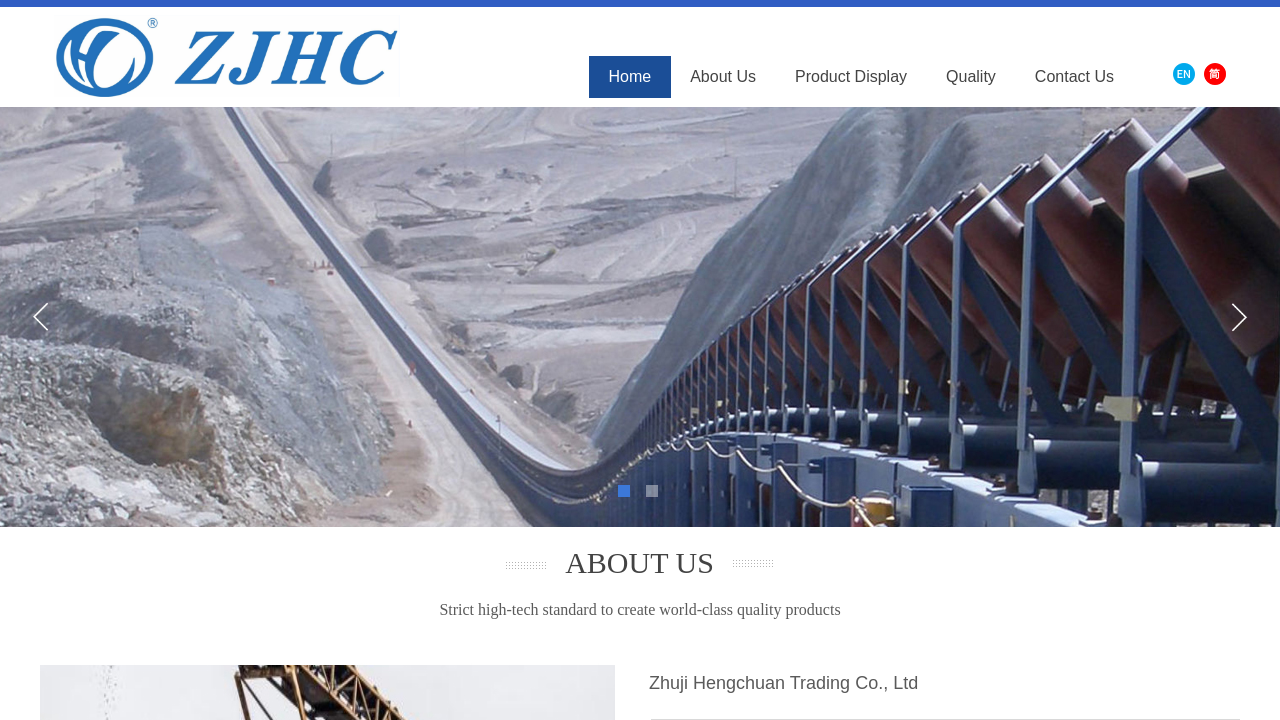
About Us (723, 76)
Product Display (851, 76)
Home (630, 76)
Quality (971, 76)
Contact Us (1074, 76)
